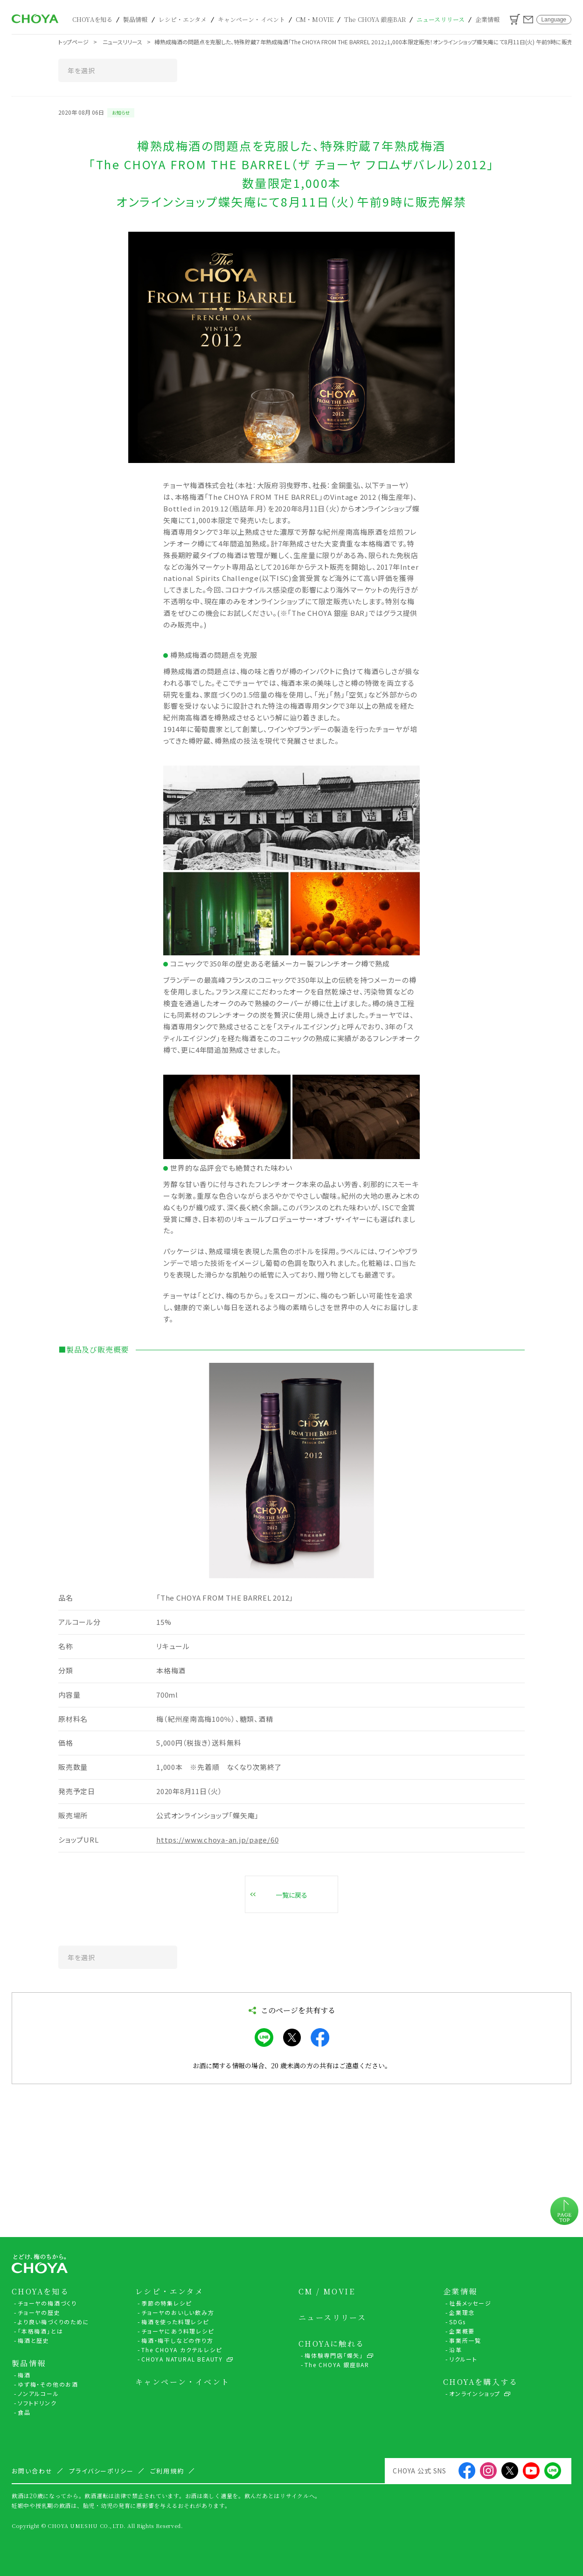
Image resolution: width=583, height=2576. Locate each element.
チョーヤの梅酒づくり (47, 2303)
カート (515, 19)
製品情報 (135, 19)
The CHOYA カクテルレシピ (181, 2350)
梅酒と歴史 (33, 2340)
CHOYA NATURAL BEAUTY (182, 2359)
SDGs (457, 2322)
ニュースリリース (440, 19)
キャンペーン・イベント (251, 19)
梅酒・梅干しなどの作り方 (177, 2340)
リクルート (463, 2359)
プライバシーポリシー (101, 2470)
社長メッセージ (470, 2303)
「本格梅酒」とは (40, 2331)
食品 (24, 2412)
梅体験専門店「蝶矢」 (334, 2355)
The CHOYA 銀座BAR (375, 19)
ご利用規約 (167, 2470)
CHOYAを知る (92, 19)
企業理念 (462, 2312)
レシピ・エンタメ (183, 19)
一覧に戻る (291, 1894)
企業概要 (462, 2331)
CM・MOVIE (314, 19)
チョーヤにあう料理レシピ (177, 2331)
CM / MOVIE (326, 2291)
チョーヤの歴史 (39, 2312)
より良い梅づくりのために (54, 2322)
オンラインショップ (474, 2393)
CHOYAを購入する (480, 2382)
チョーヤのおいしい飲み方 (178, 2312)
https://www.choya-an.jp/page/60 (217, 1839)
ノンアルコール (38, 2393)
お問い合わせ (528, 19)
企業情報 (487, 19)
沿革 (455, 2350)
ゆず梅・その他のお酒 (48, 2384)
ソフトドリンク (37, 2403)
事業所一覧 (465, 2340)
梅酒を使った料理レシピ (175, 2322)
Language (553, 19)
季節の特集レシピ (166, 2303)
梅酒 (24, 2375)
